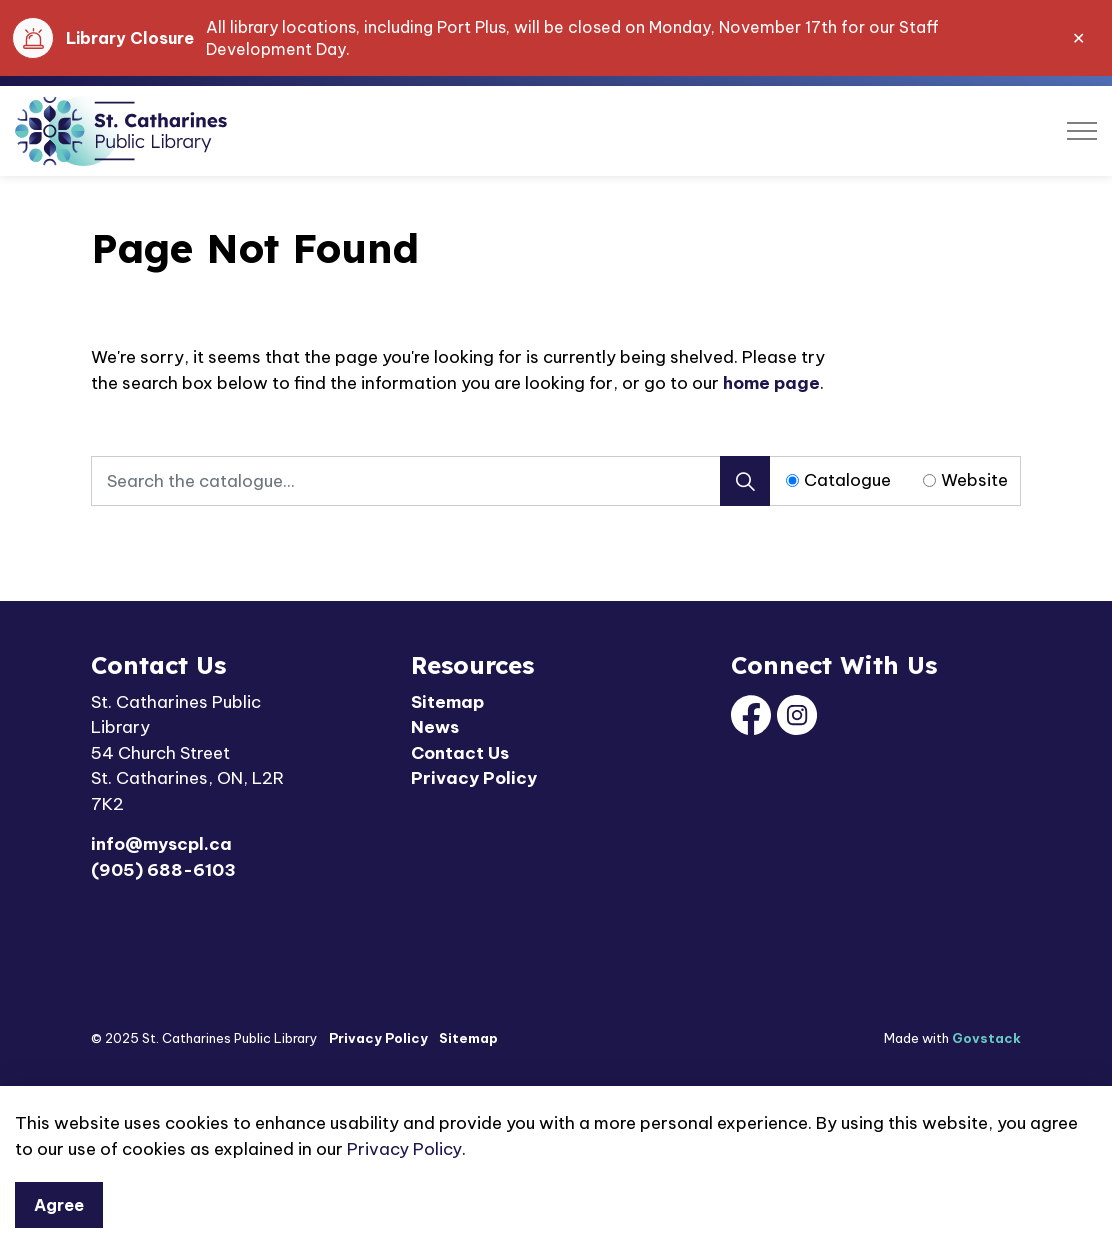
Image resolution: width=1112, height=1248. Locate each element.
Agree (59, 1205)
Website (974, 480)
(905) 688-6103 (163, 870)
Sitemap (447, 702)
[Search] (745, 481)
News (435, 727)
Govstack (986, 1038)
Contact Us (460, 753)
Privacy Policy (474, 778)
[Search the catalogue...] (430, 481)
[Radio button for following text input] (792, 480)
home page (771, 383)
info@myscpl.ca (161, 844)
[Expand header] (1082, 131)
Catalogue (847, 480)
